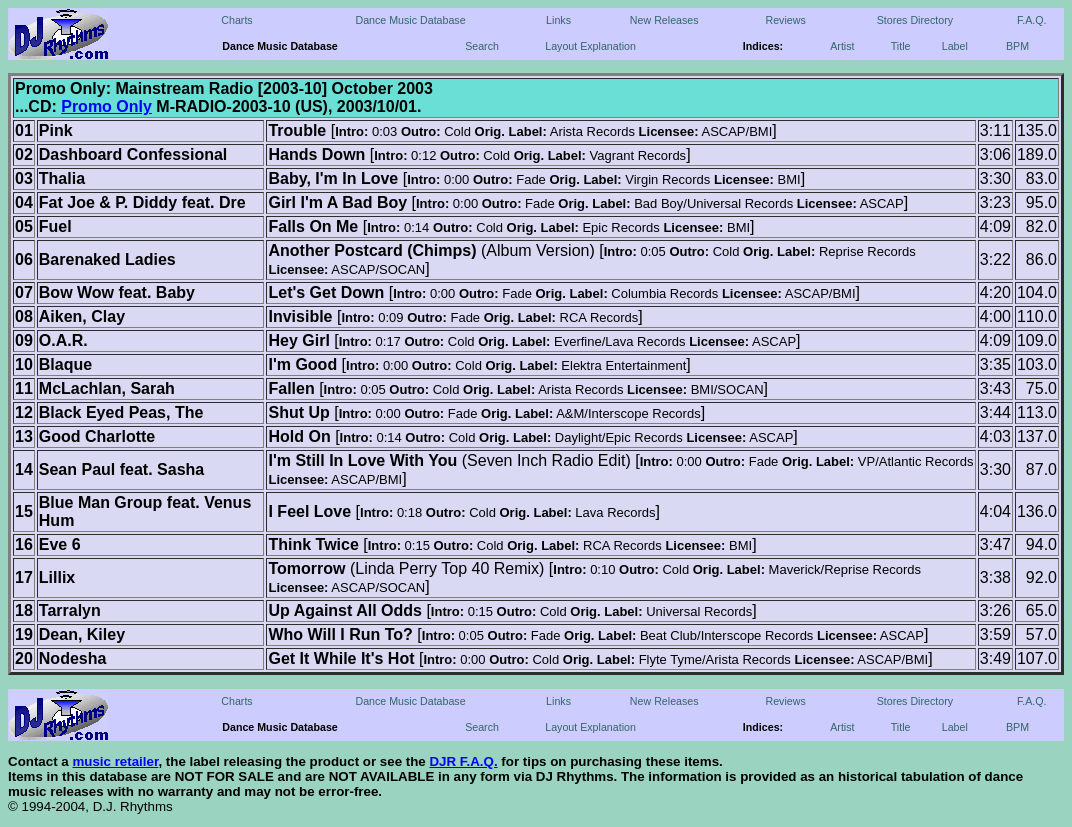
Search (482, 46)
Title (901, 46)
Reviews (785, 20)
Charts (236, 20)
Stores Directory (915, 20)
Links (558, 20)
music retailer (115, 761)
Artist (842, 46)
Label (955, 46)
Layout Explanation (590, 46)
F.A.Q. (1032, 20)
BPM (1017, 46)
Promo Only (106, 106)
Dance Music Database (410, 20)
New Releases (664, 20)
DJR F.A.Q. (463, 761)
